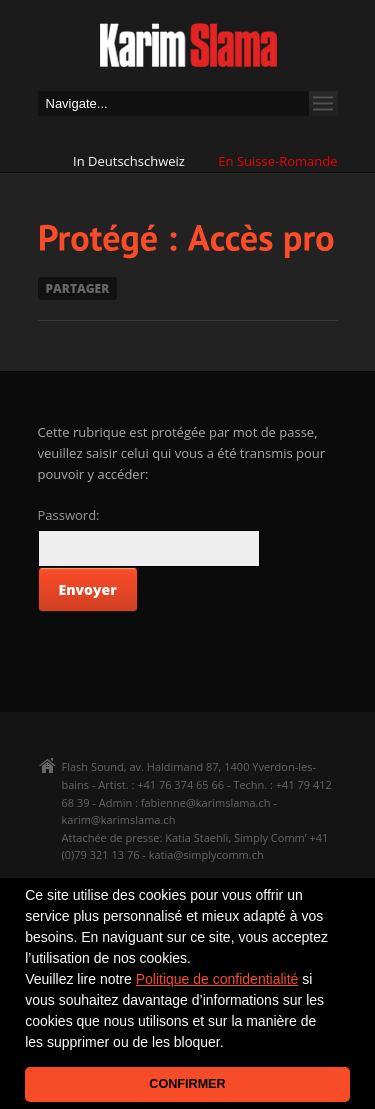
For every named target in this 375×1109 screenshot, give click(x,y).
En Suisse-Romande (277, 161)
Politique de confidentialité (217, 979)
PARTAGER (78, 288)
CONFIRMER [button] (187, 1084)
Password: (69, 515)
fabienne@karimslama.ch (206, 802)
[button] (231, 1044)
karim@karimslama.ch (119, 819)
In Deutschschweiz (129, 161)
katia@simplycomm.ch (206, 854)
